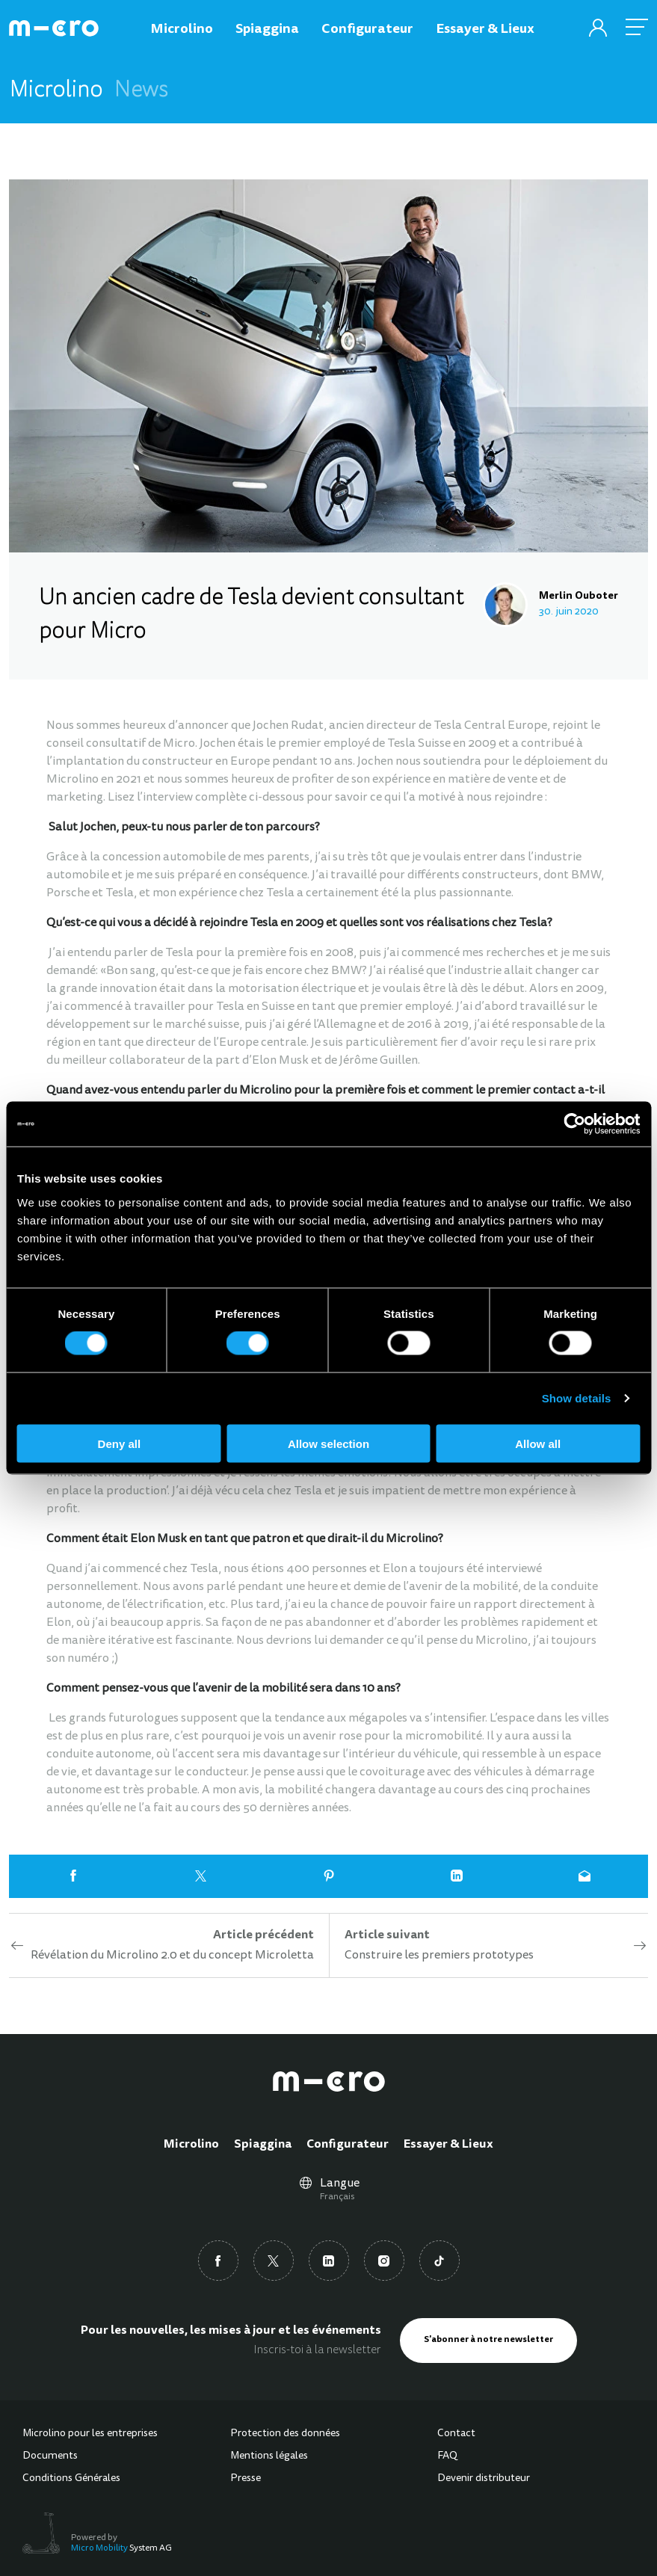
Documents (50, 2456)
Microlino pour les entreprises (90, 2434)
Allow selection (328, 1443)
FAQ (447, 2456)
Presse (245, 2479)
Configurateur (347, 2145)
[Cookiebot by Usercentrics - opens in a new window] (574, 1124)
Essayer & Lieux (448, 2145)
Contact (456, 2434)
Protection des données (285, 2434)
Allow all (538, 1443)
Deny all (119, 1443)
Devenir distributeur (483, 2479)
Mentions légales (269, 2456)
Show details (576, 1398)
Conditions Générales (71, 2479)
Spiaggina (263, 2145)
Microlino (191, 2145)
